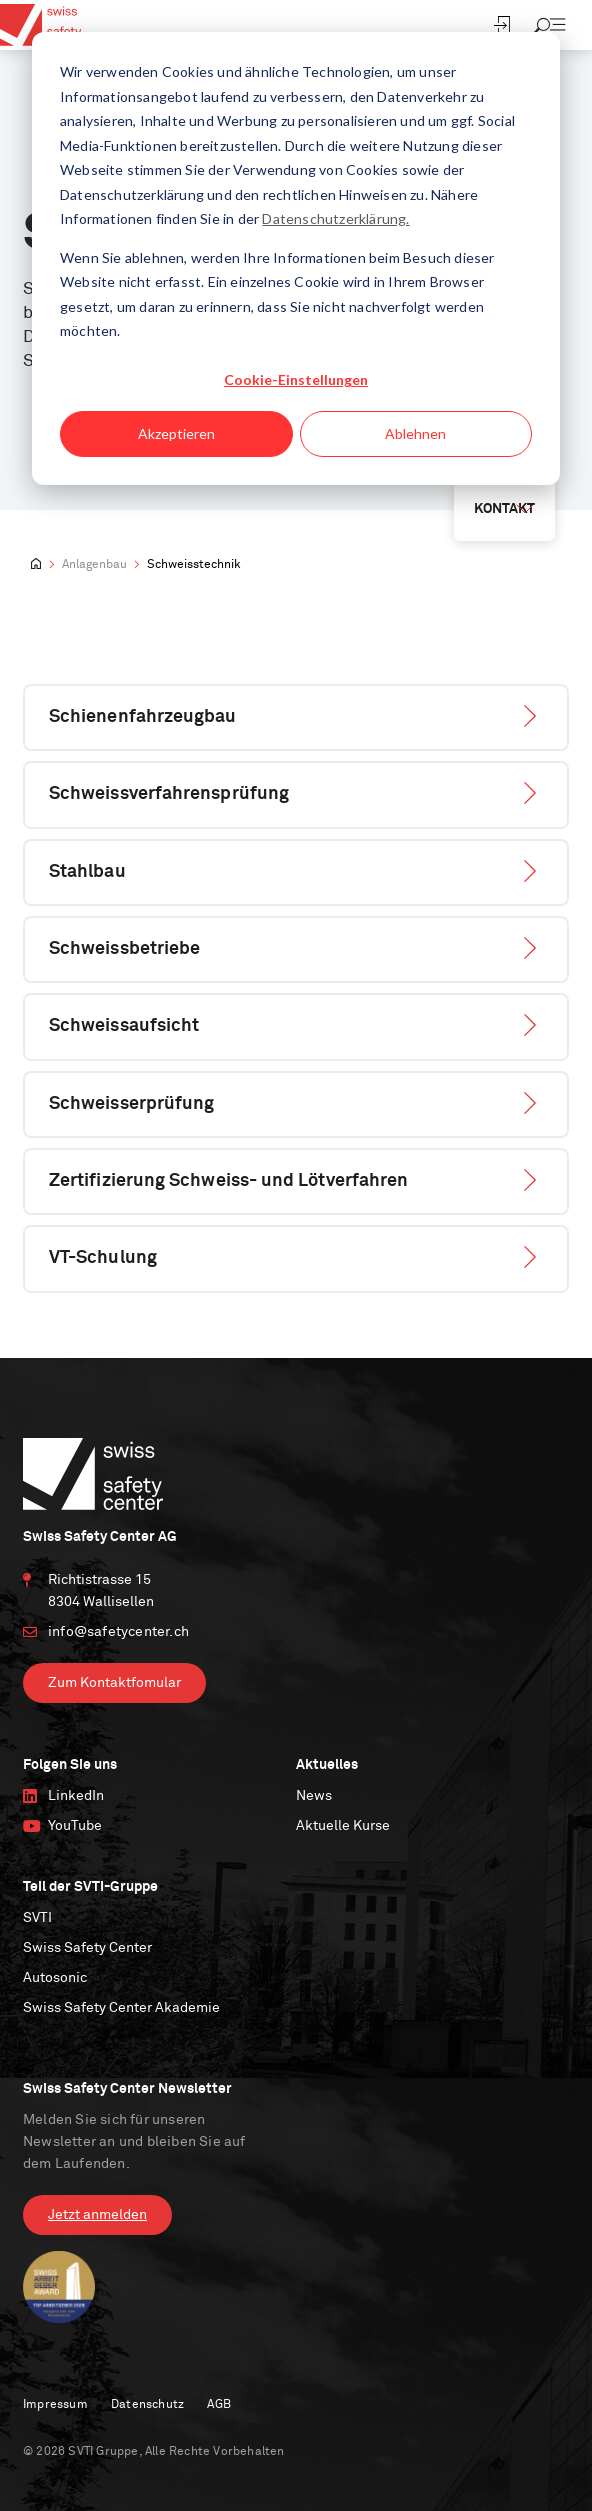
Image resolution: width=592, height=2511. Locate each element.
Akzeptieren (176, 433)
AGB (219, 2405)
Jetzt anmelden (97, 2215)
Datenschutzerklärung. (335, 218)
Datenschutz (147, 2405)
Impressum (55, 2405)
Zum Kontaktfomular (114, 1683)
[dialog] (296, 258)
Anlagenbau (94, 565)
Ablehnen (415, 433)
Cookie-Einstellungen (296, 379)
